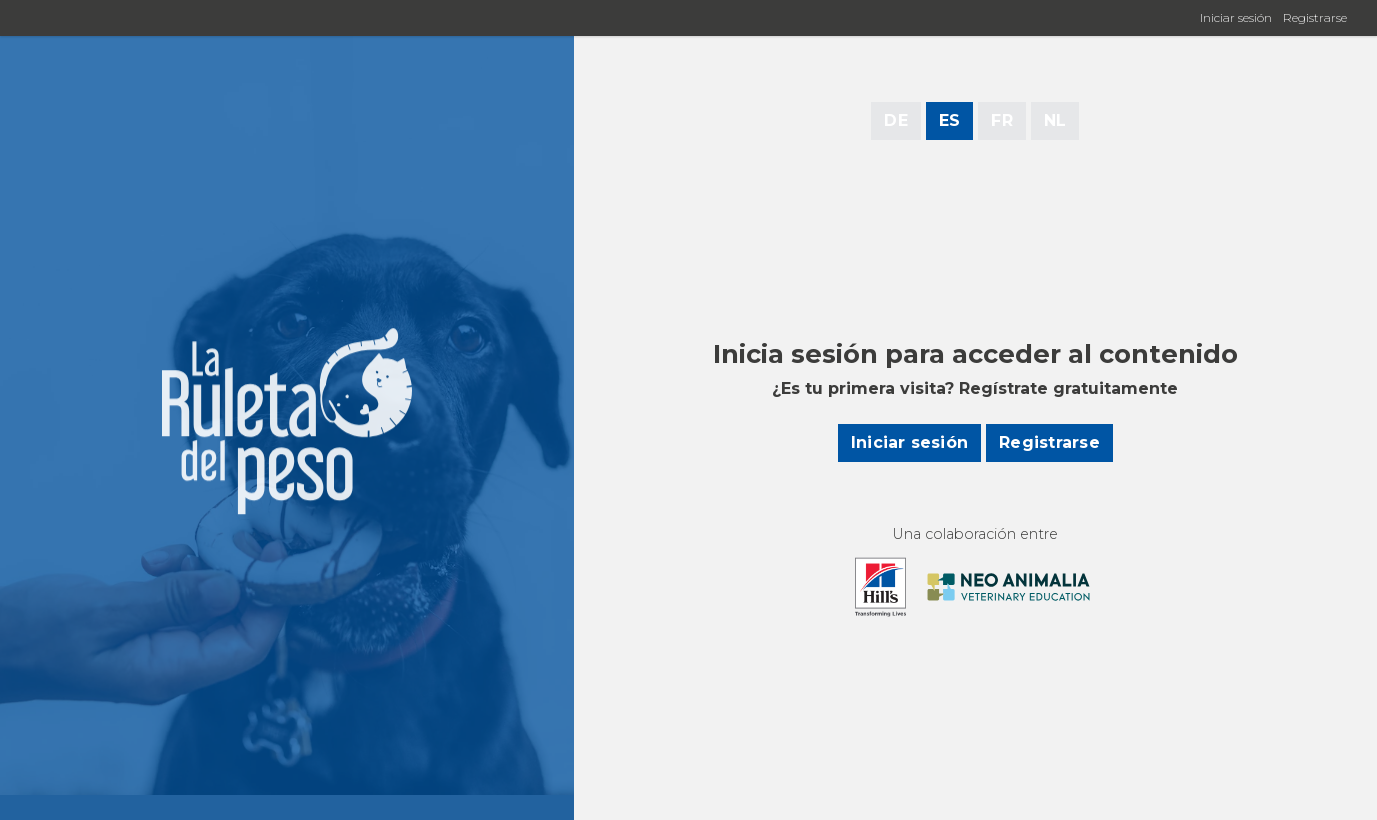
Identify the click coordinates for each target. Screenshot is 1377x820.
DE (895, 120)
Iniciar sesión (1236, 17)
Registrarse (1315, 17)
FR (1001, 120)
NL (1055, 120)
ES (949, 120)
